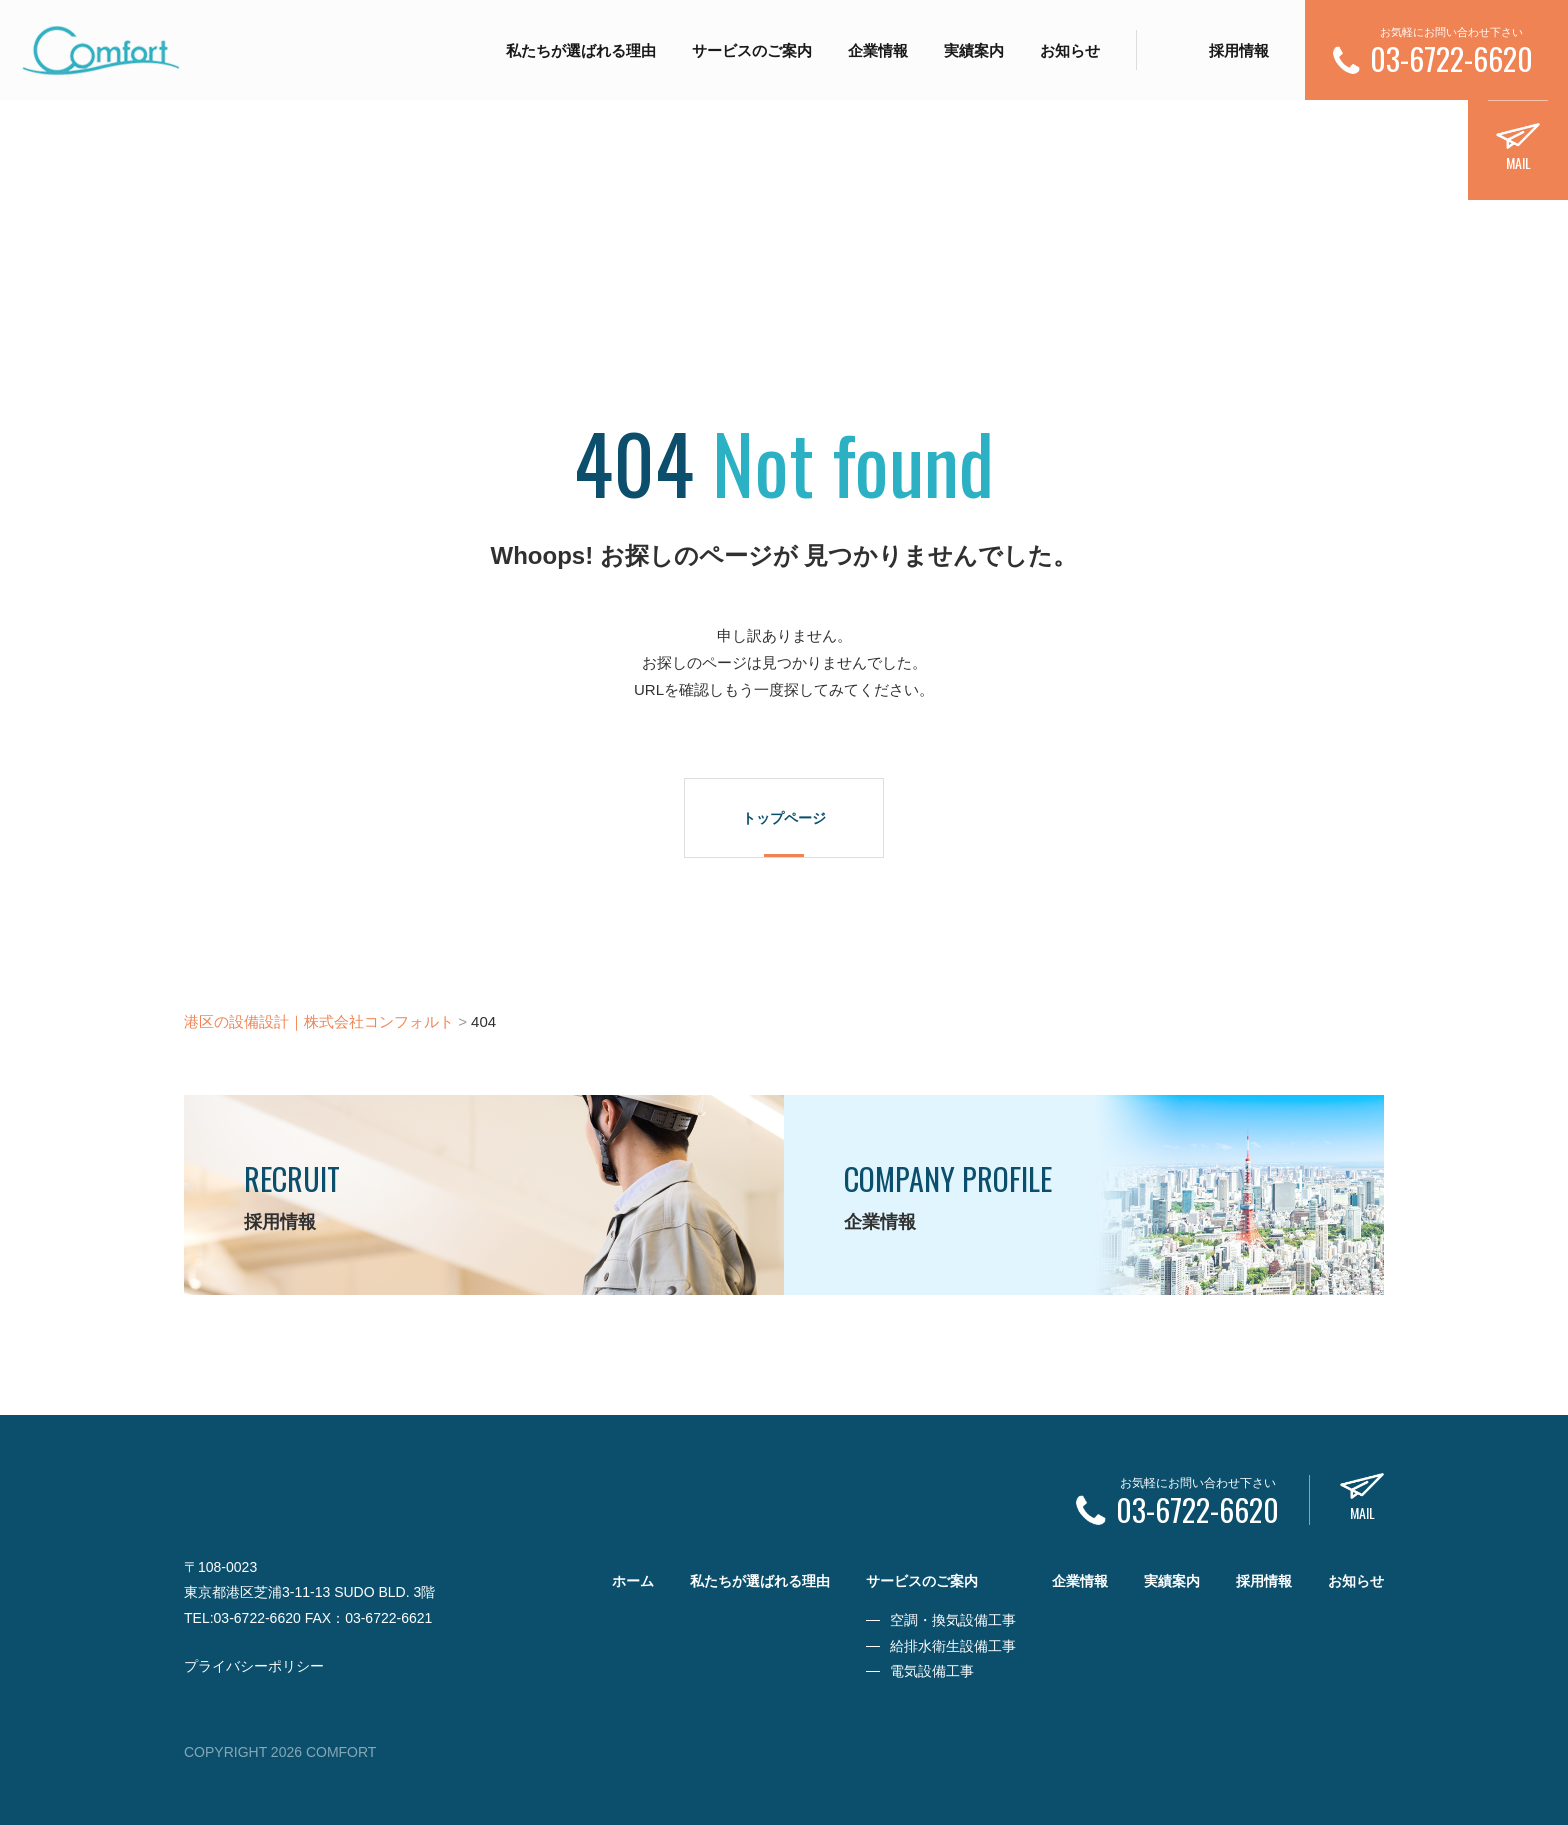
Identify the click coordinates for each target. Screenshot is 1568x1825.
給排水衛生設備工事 (953, 1646)
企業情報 (878, 50)
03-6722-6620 (257, 1618)
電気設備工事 (932, 1671)
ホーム (633, 1581)
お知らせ (1070, 50)
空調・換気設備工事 (953, 1620)
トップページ (784, 818)
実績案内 (974, 50)
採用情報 (1239, 50)
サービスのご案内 (752, 50)
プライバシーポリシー (254, 1666)
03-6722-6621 (388, 1618)
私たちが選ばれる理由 (581, 50)
